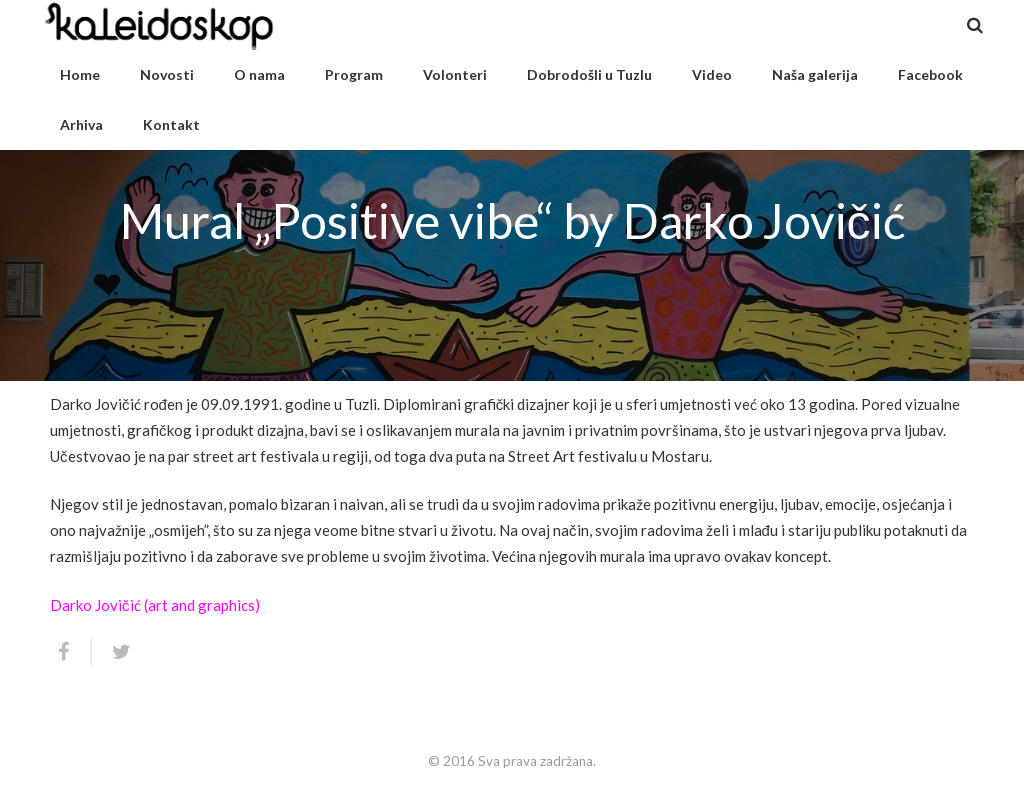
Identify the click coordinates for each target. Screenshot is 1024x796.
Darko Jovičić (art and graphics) (155, 605)
